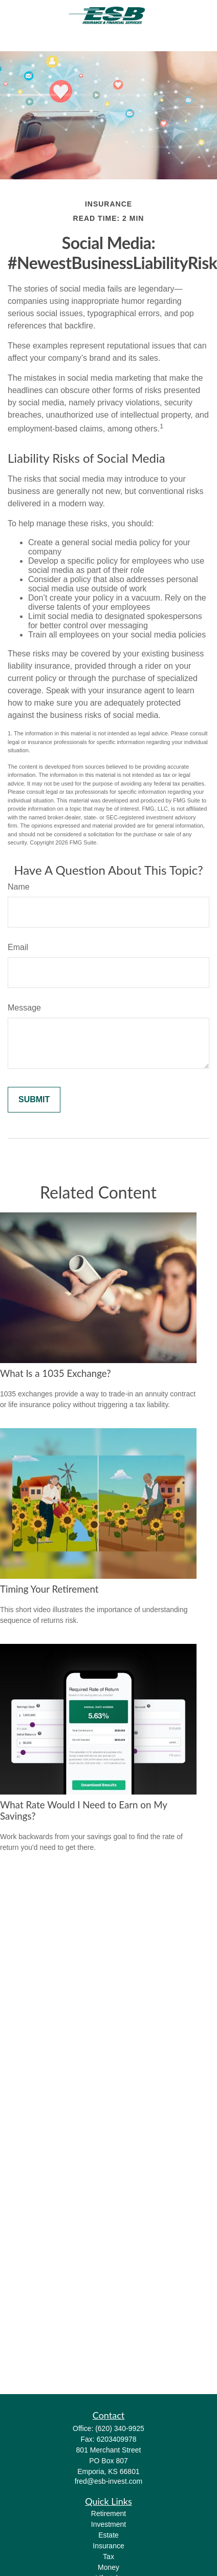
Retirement (108, 2513)
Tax (108, 2556)
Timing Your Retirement (49, 1589)
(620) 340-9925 (119, 2428)
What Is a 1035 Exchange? (55, 1373)
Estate (108, 2535)
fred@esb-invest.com (108, 2481)
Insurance (108, 2546)
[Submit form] (34, 1099)
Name (19, 886)
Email (18, 947)
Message (24, 1007)
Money (108, 2567)
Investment (108, 2524)
